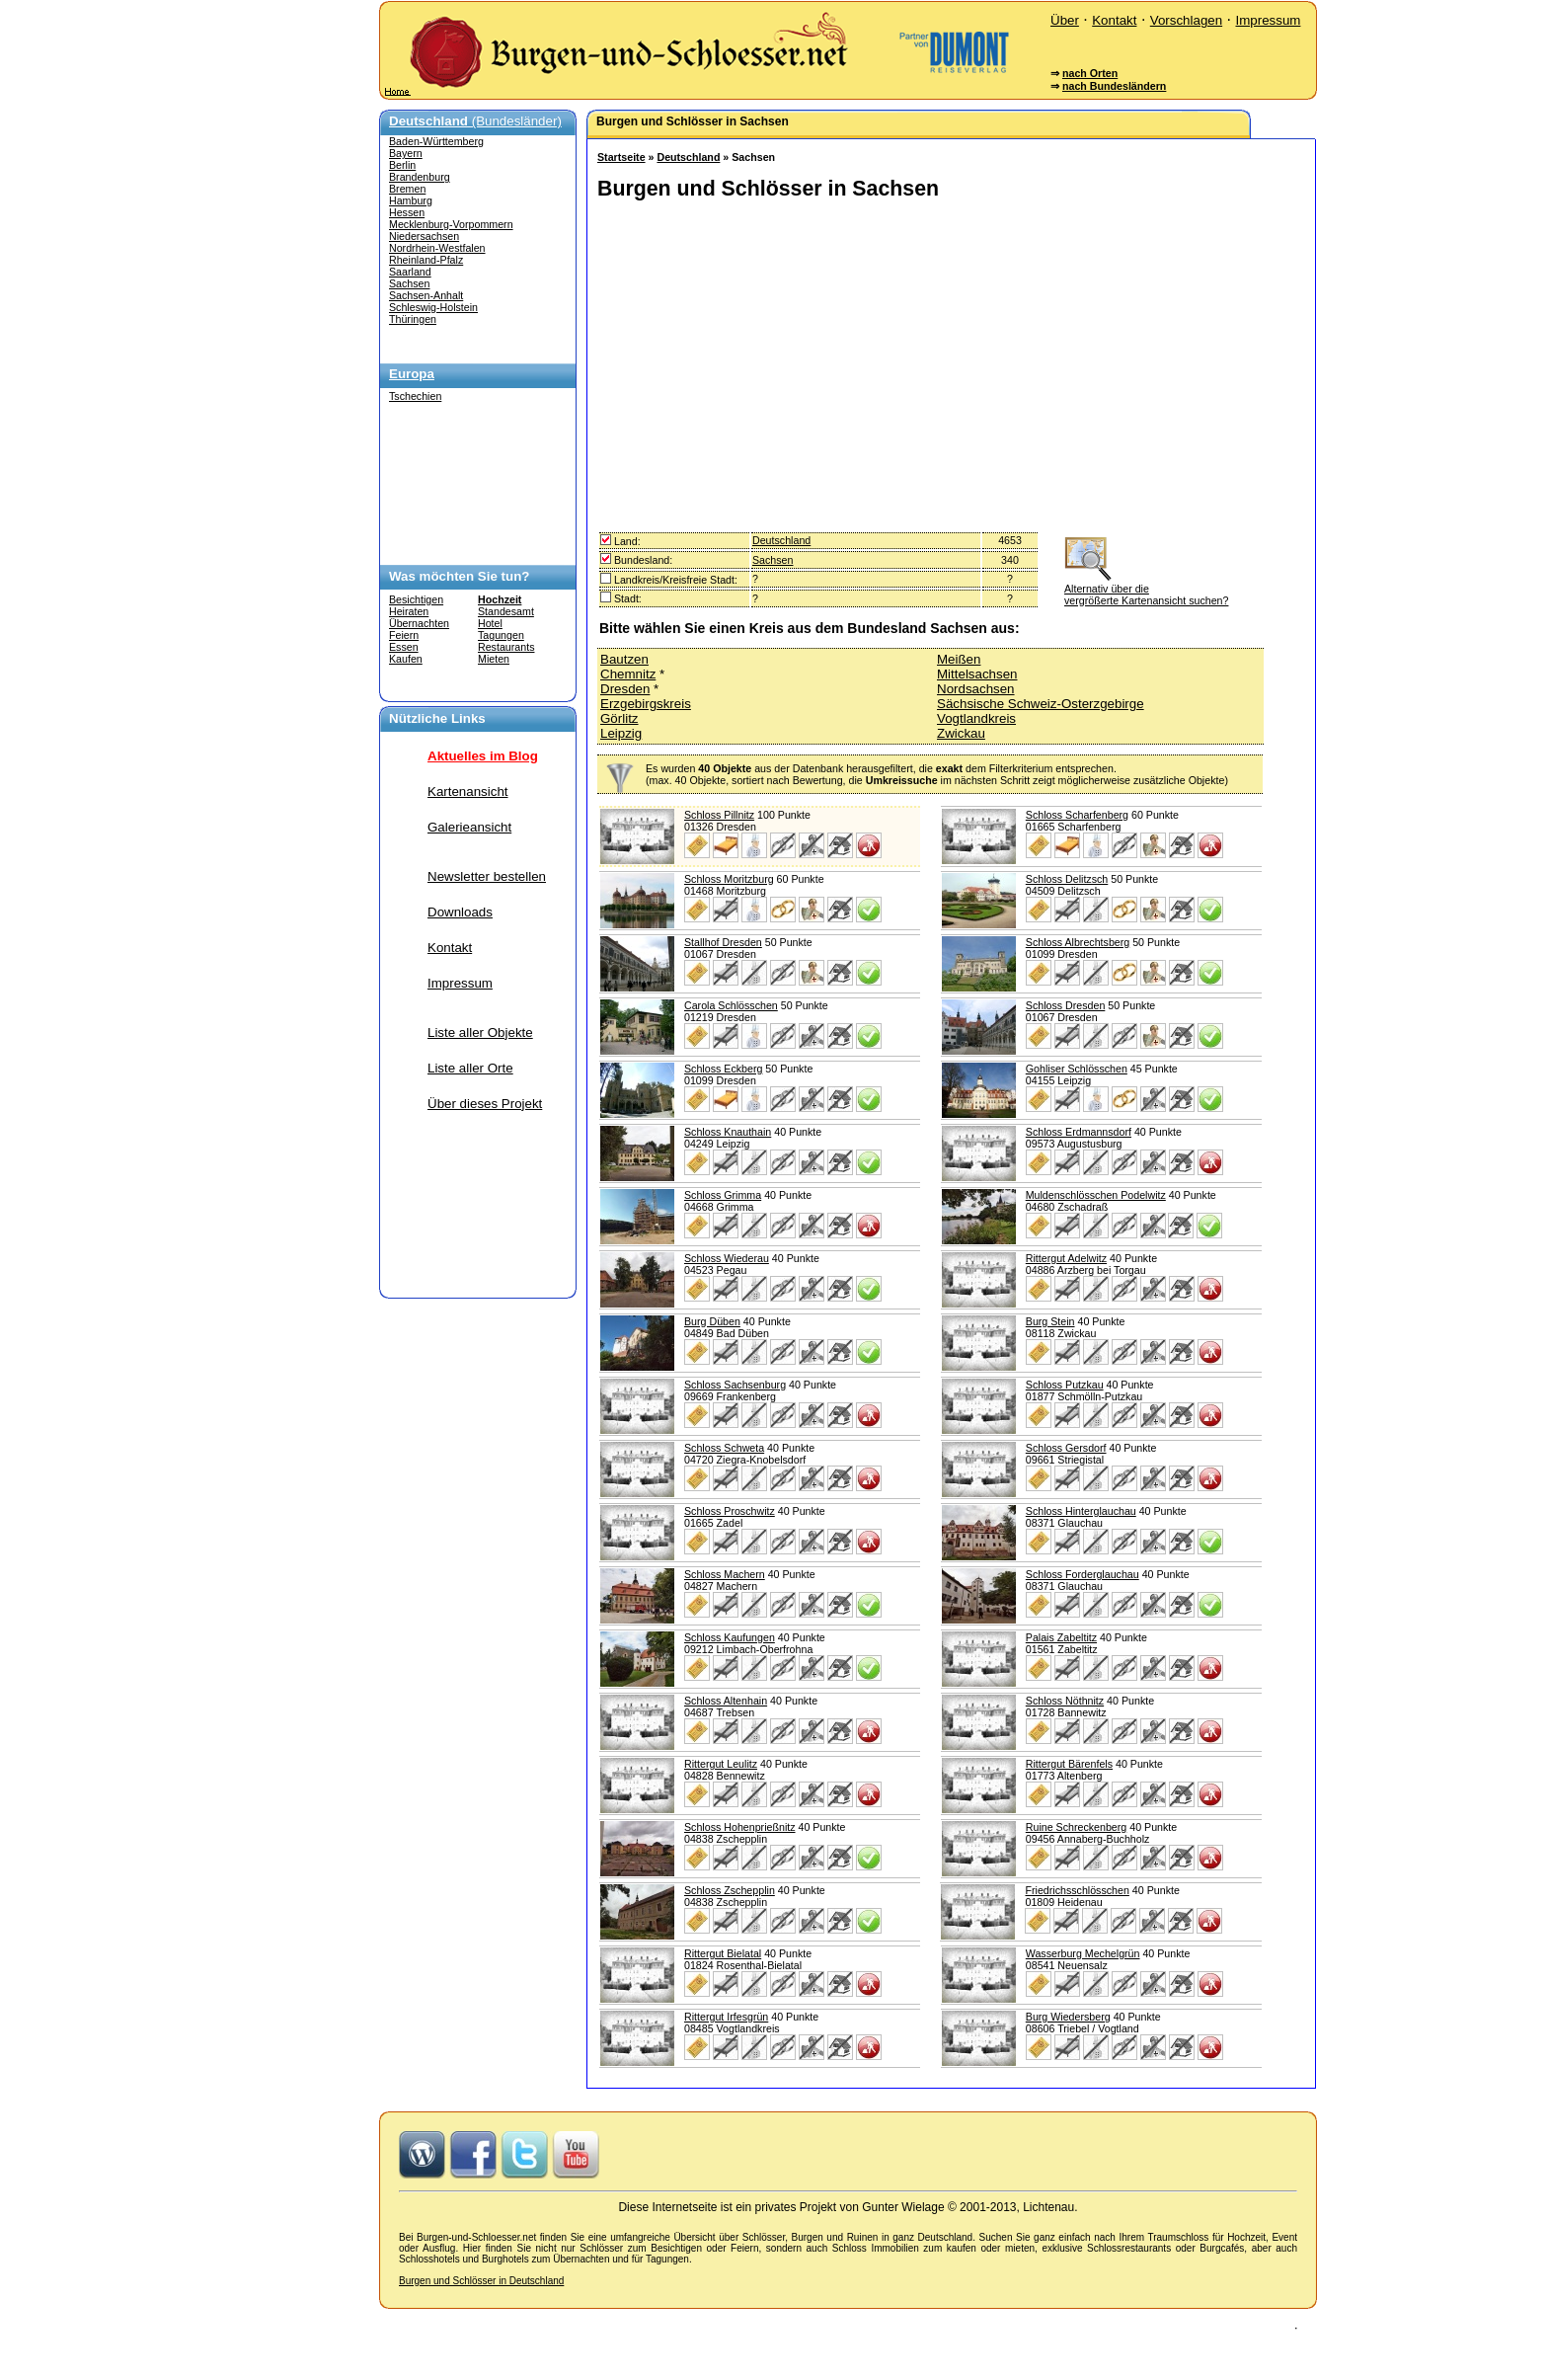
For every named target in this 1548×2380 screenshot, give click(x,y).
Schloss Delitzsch (1067, 879)
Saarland (410, 272)
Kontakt (1114, 20)
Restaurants (506, 647)
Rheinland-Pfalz (426, 260)
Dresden (625, 688)
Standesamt (506, 611)
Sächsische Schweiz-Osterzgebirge (1040, 703)
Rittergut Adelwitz (1066, 1258)
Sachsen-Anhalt (426, 295)
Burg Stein (1050, 1321)
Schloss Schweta (724, 1448)
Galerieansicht (469, 827)
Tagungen (501, 635)
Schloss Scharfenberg (1077, 815)
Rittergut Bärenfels (1069, 1764)
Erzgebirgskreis (645, 703)
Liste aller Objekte (480, 1032)
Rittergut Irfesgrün (726, 2017)
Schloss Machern (724, 1574)
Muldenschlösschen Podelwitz (1096, 1195)
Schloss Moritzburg (729, 879)
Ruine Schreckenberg (1076, 1827)
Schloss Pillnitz (719, 815)
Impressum (1267, 20)
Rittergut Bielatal (722, 1953)
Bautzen (624, 659)
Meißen (958, 659)
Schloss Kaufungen (729, 1637)
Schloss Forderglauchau (1082, 1574)
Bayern (406, 153)
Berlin (402, 165)
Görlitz (619, 718)
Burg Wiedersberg (1068, 2017)
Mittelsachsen (977, 674)
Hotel (490, 623)
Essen (404, 647)
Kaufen (406, 659)
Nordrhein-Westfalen (437, 248)
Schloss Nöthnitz (1065, 1700)
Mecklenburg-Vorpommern (451, 224)
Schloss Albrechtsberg (1077, 942)
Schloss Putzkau (1065, 1384)
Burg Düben (712, 1321)
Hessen (407, 212)
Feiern (404, 635)
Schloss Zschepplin (729, 1890)
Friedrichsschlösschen (1076, 1890)
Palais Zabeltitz (1061, 1637)
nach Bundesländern (1114, 86)
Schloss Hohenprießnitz (740, 1827)
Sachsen (409, 283)
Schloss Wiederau (726, 1258)
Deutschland (688, 157)
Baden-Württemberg (436, 141)
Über (1064, 20)
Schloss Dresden (1066, 1005)
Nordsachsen (976, 688)
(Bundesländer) (475, 121)
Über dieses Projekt (484, 1103)
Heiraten (408, 611)
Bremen (407, 189)
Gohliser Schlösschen (1076, 1068)
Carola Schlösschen (731, 1005)
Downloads (460, 912)
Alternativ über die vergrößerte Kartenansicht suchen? (1146, 588)
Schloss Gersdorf (1066, 1448)
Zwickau (961, 733)
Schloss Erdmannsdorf (1078, 1132)
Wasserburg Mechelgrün (1083, 1953)
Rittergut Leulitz (720, 1764)
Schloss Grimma (722, 1195)
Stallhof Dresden (723, 942)
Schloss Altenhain (725, 1700)
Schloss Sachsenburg (735, 1384)
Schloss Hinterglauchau (1081, 1511)
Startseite (621, 157)
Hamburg (410, 200)
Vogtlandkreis (976, 718)
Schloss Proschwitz (729, 1511)
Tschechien (415, 396)
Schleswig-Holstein (433, 307)
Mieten (493, 659)
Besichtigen (416, 599)
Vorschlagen (1186, 20)
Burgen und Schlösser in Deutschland (481, 2280)
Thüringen (412, 319)
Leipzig (621, 733)
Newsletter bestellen (486, 876)
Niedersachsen (424, 236)
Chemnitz (628, 674)
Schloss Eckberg (723, 1068)
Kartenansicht (467, 791)
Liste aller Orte (470, 1068)
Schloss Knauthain (727, 1132)
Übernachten (419, 623)
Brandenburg (419, 177)
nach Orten (1090, 73)
